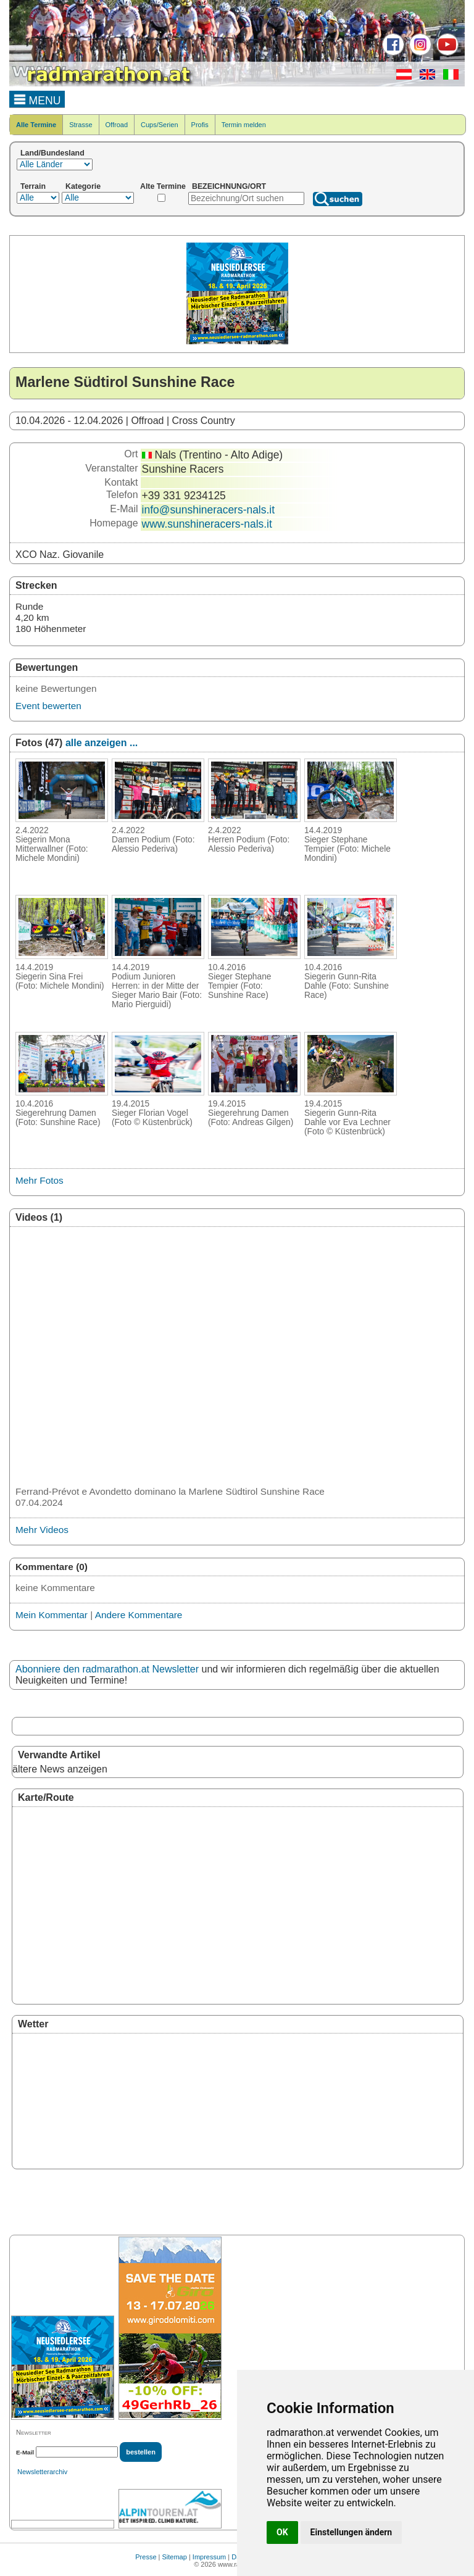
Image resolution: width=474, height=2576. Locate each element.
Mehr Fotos (39, 1180)
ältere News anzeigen (59, 1769)
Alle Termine (36, 124)
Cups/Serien (159, 124)
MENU (37, 99)
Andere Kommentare (139, 1615)
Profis (200, 124)
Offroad (117, 124)
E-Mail (25, 2452)
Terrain (33, 186)
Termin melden (244, 124)
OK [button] (282, 2532)
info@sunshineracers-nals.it (208, 510)
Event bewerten (48, 705)
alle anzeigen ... (101, 742)
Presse (145, 2557)
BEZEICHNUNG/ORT (229, 186)
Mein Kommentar (51, 1615)
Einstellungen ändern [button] (351, 2532)
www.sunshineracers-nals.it (207, 524)
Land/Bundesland (52, 153)
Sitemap (174, 2557)
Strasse (80, 124)
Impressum (209, 2557)
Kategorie (83, 186)
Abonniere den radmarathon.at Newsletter (107, 1669)
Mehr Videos (42, 1529)
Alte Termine (163, 186)
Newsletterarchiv (42, 2471)
